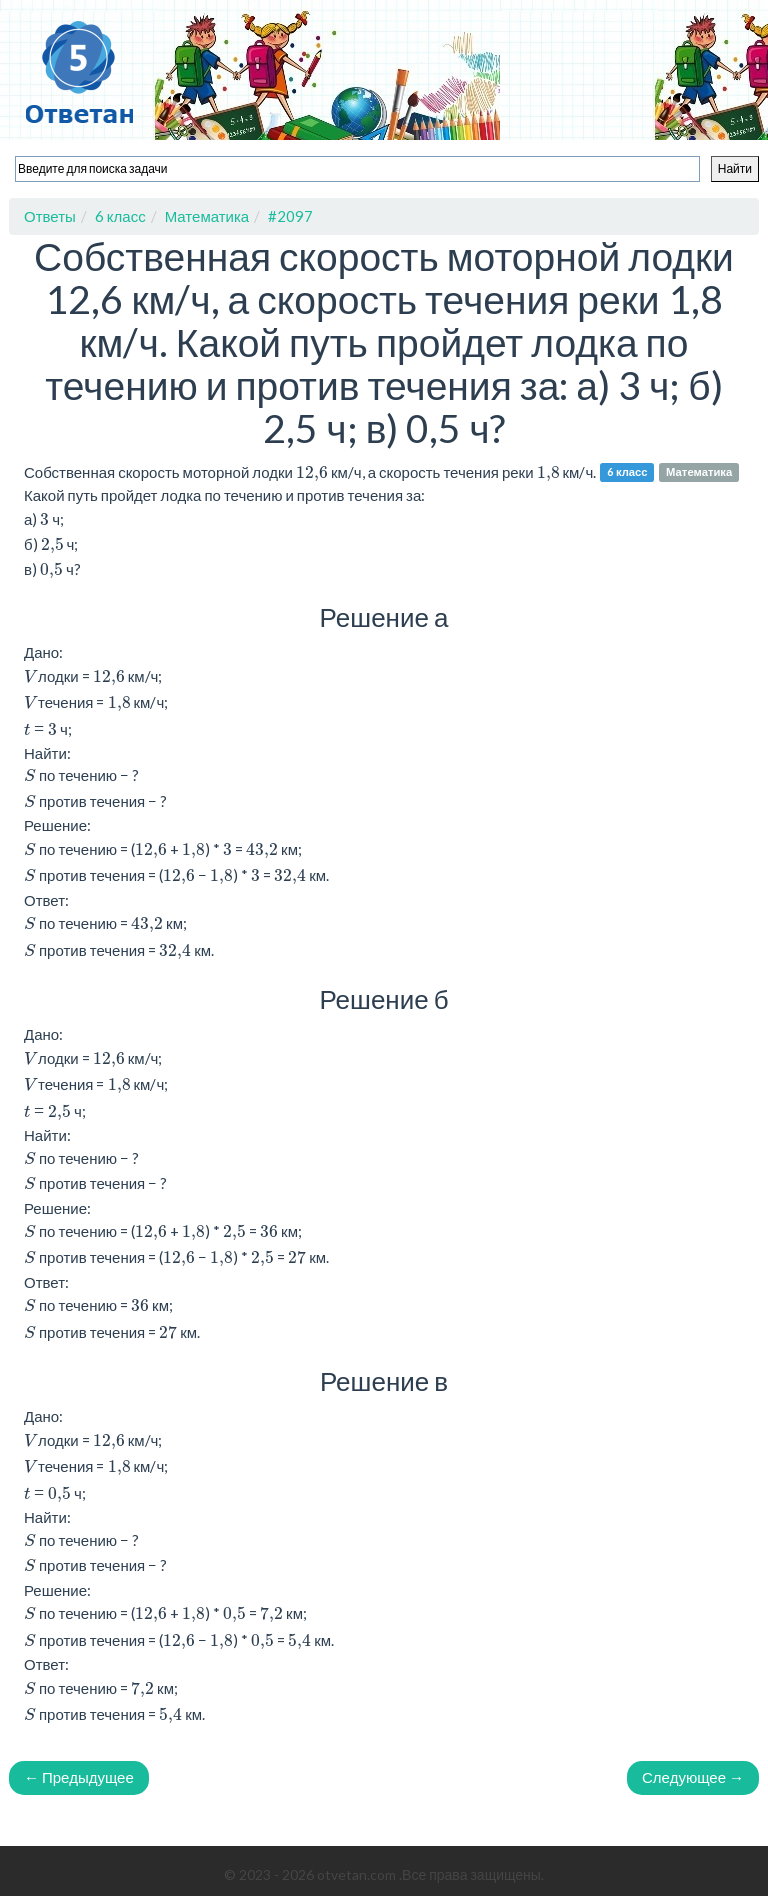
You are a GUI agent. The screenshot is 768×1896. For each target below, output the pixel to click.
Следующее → (693, 1777)
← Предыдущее (79, 1777)
